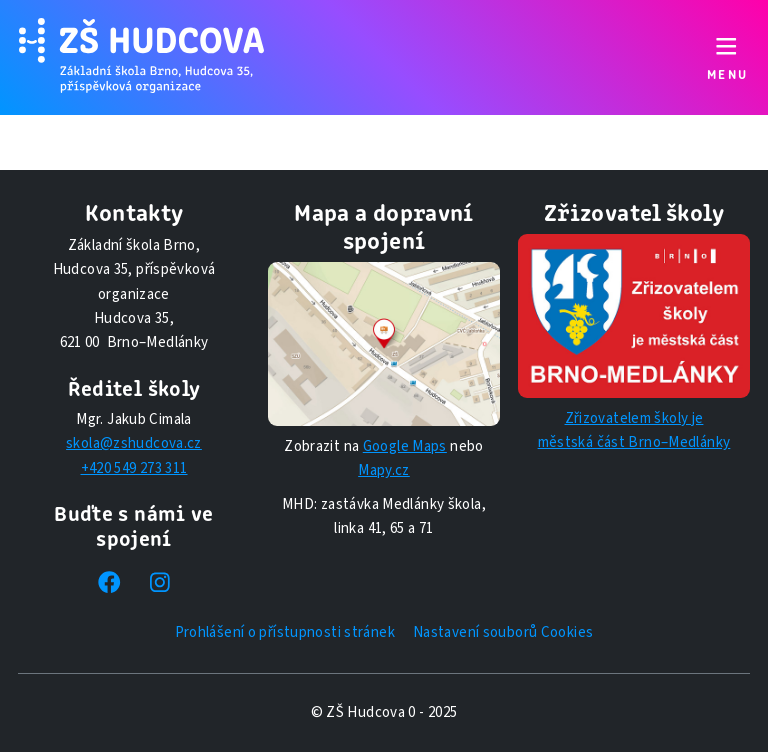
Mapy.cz (384, 470)
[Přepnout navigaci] (726, 57)
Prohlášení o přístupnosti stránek (285, 632)
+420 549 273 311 (134, 468)
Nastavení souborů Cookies (503, 632)
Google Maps (405, 446)
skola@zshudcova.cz (134, 443)
